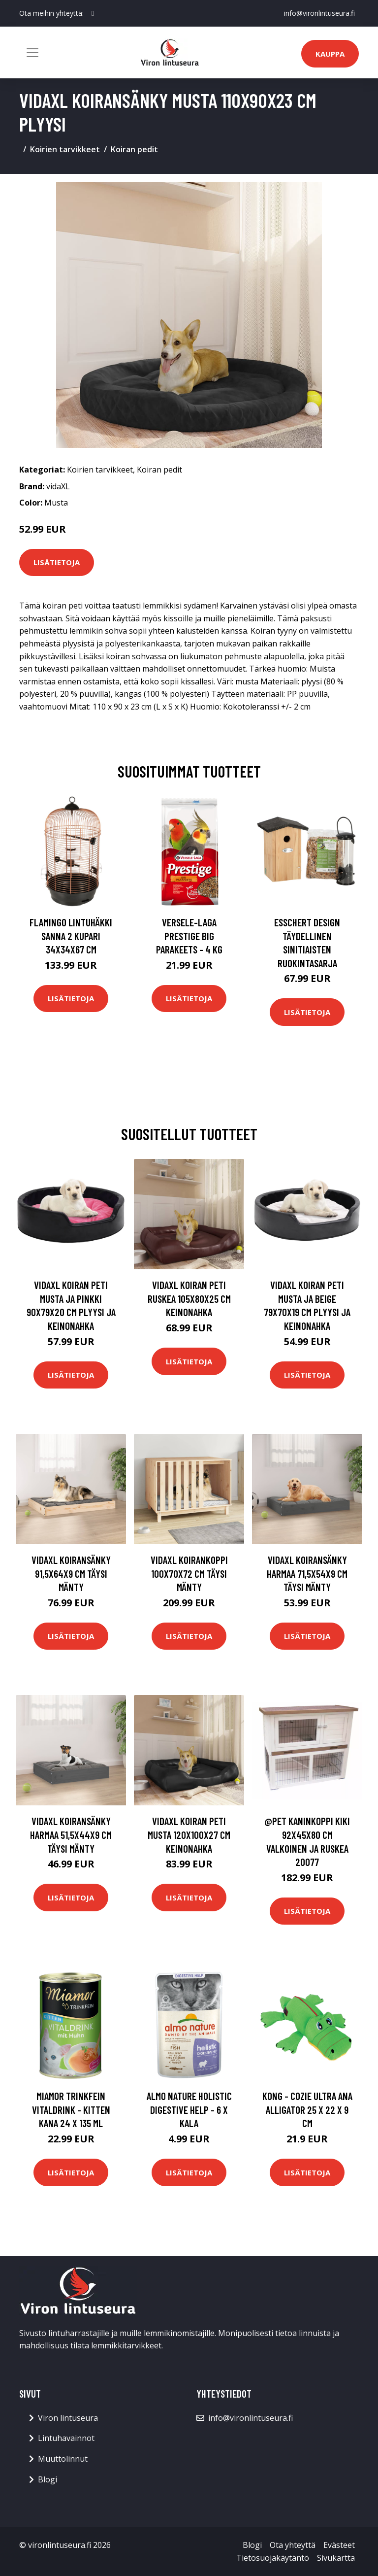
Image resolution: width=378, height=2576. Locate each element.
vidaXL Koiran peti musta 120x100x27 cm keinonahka (189, 1834)
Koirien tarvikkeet (65, 149)
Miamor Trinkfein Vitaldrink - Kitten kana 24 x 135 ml (71, 2109)
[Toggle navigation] (32, 52)
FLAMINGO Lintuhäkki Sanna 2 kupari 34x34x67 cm (71, 935)
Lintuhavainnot (66, 2438)
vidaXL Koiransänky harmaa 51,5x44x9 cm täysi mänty (71, 1834)
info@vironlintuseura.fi (319, 13)
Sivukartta (336, 2557)
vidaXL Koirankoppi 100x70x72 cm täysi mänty (189, 1573)
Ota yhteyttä (292, 2545)
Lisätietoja (56, 562)
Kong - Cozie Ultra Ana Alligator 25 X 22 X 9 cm (307, 2109)
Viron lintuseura (68, 2417)
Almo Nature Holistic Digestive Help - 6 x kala (189, 2109)
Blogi (47, 2479)
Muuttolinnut (63, 2458)
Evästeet (339, 2545)
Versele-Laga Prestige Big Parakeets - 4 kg (189, 935)
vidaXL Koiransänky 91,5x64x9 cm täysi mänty (71, 1573)
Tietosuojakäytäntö (272, 2557)
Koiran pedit (134, 149)
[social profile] (93, 13)
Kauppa (330, 54)
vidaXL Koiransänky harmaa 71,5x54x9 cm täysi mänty (307, 1573)
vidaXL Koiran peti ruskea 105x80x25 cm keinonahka (189, 1298)
